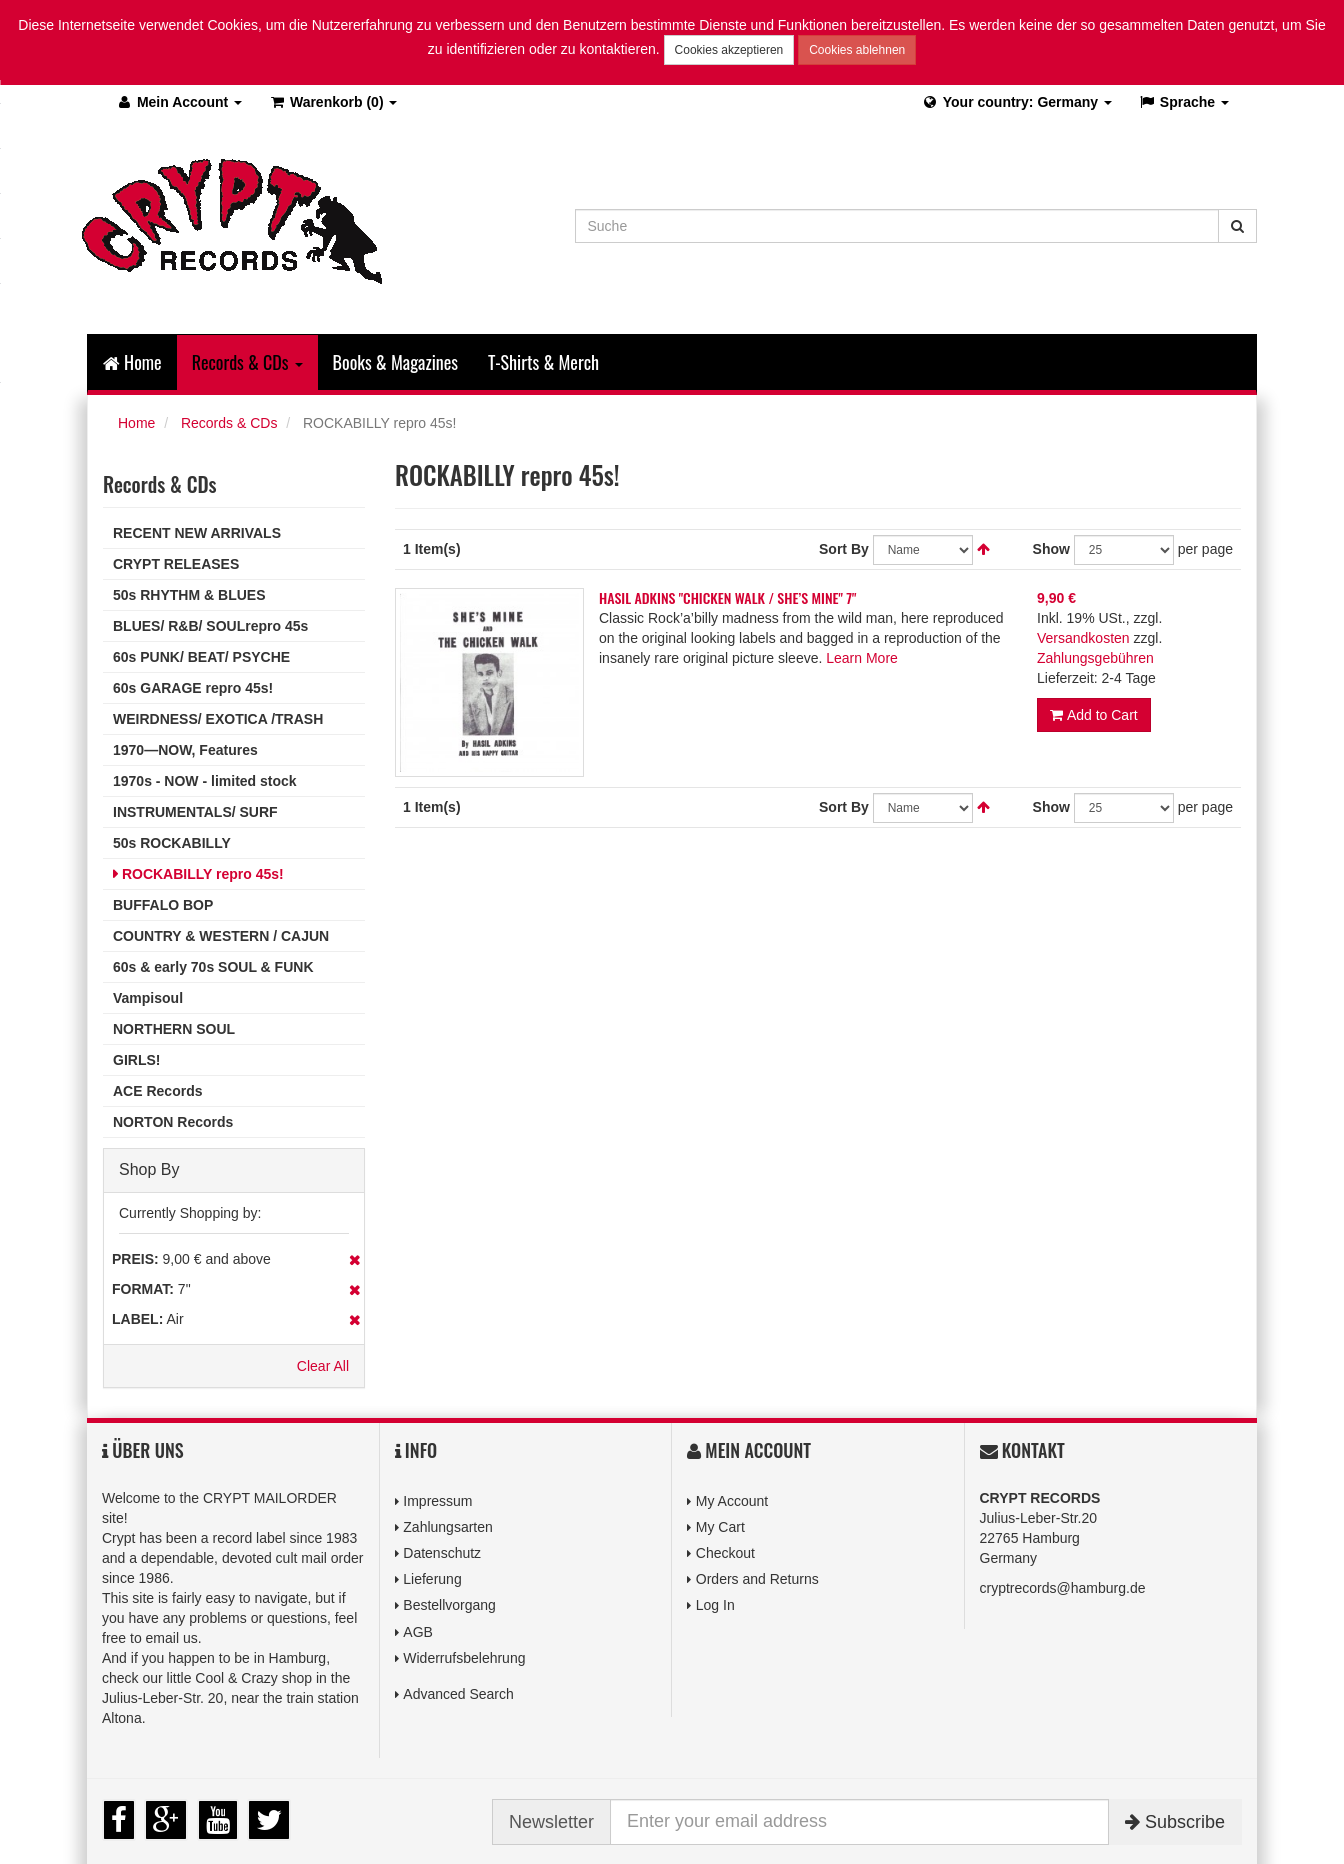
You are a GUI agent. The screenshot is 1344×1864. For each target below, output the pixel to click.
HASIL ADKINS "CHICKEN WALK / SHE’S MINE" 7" (728, 597)
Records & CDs (229, 423)
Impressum (437, 1501)
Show (1051, 549)
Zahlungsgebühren (1095, 658)
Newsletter (551, 1822)
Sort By (844, 549)
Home (132, 362)
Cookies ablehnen (857, 50)
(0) (332, 102)
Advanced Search (458, 1694)
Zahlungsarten (448, 1527)
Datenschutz (442, 1553)
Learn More (862, 658)
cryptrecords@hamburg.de (1063, 1588)
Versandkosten (1083, 638)
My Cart (720, 1527)
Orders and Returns (757, 1579)
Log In (715, 1605)
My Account (732, 1501)
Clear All (323, 1366)
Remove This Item (354, 1260)
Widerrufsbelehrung (464, 1658)
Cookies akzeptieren (729, 50)
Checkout (725, 1553)
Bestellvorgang (449, 1605)
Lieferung (432, 1579)
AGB (418, 1632)
